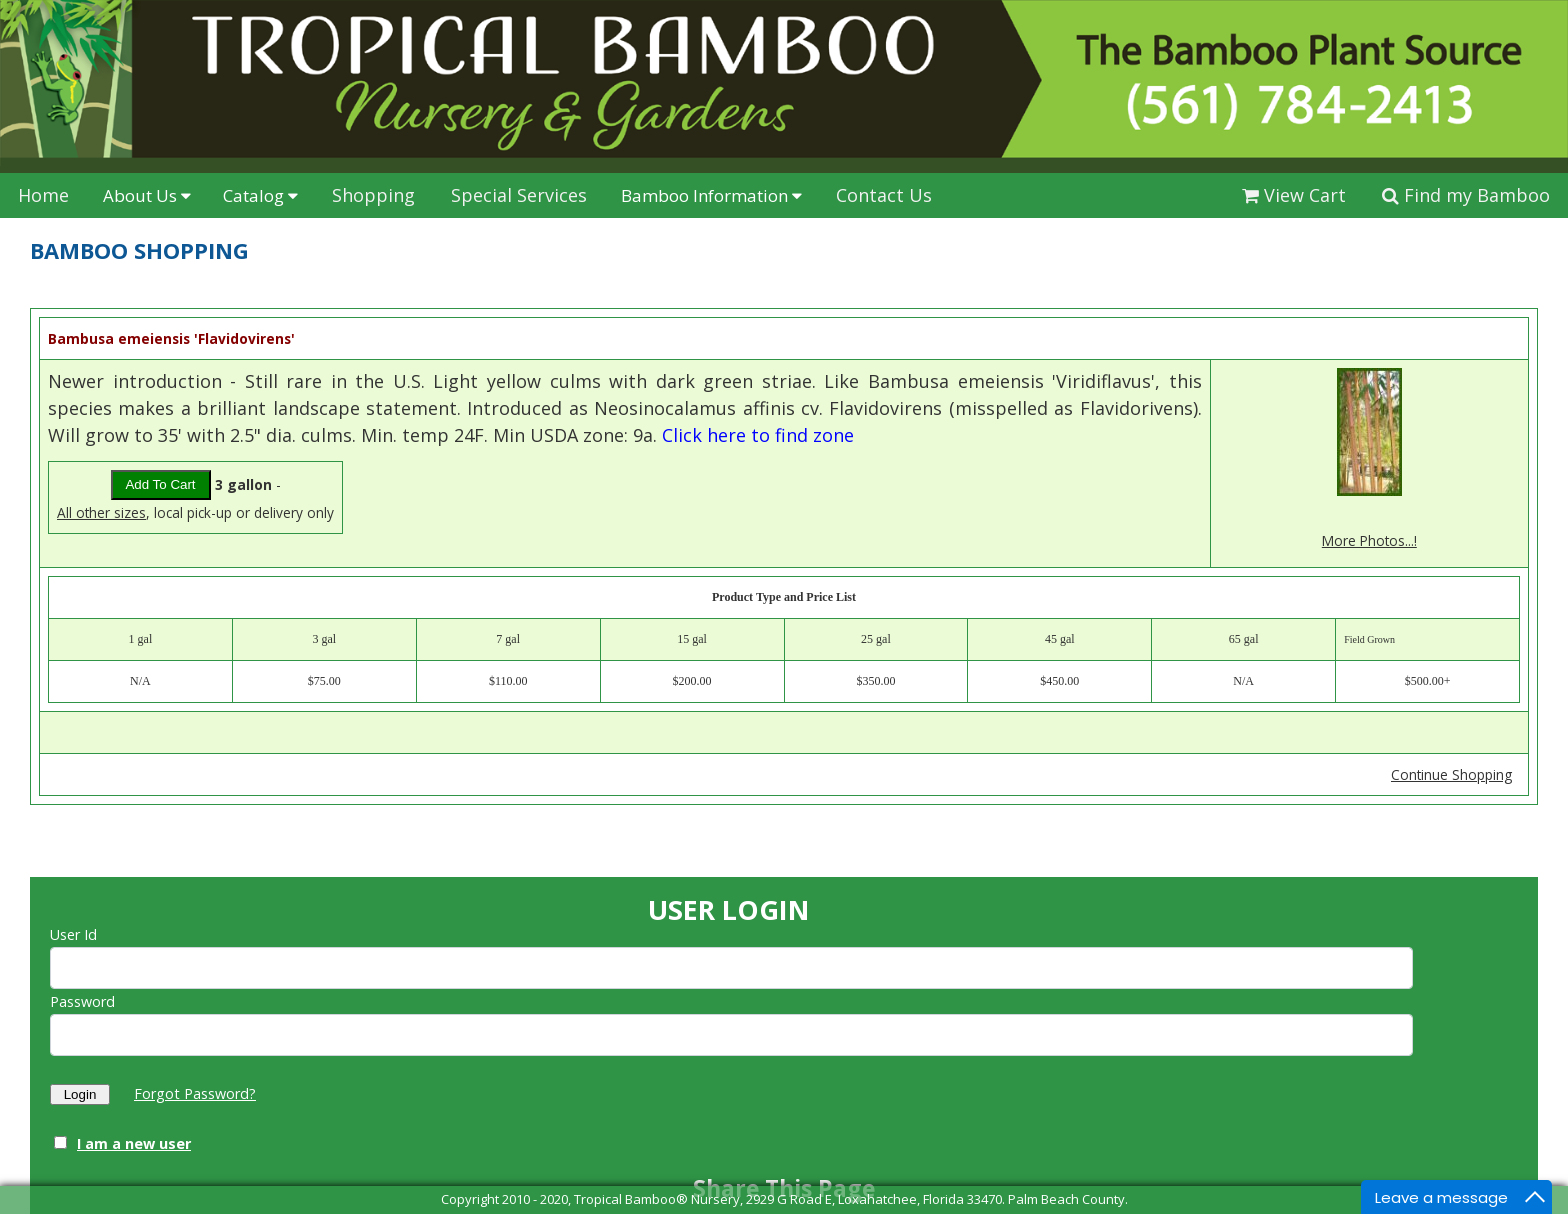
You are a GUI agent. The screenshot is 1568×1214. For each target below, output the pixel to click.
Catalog (260, 195)
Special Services (519, 195)
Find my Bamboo (1466, 195)
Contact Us (884, 195)
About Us (147, 195)
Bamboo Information (711, 195)
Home (43, 195)
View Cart (1294, 195)
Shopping (373, 195)
